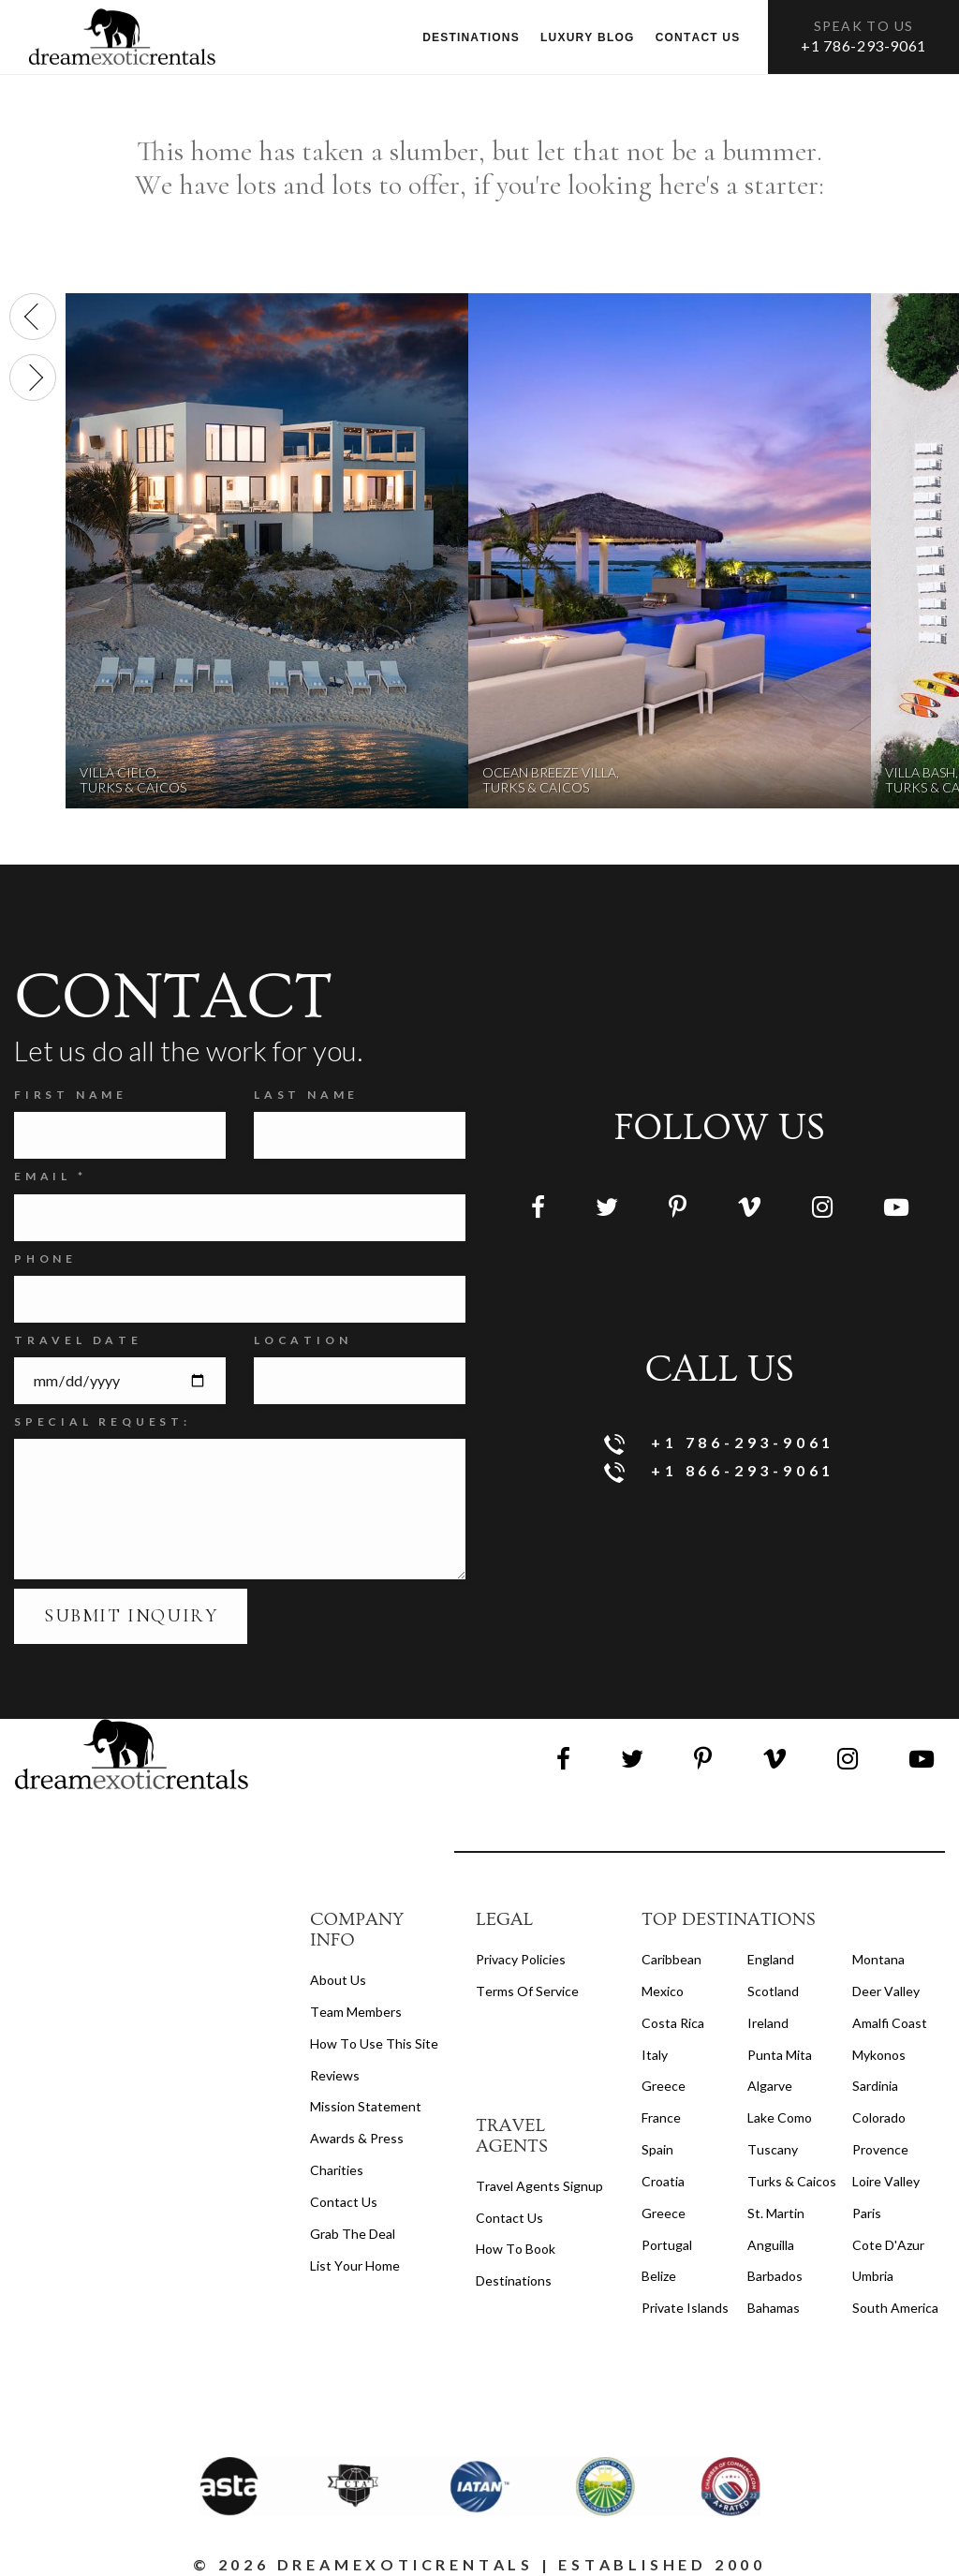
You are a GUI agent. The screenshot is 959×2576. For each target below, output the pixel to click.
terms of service (527, 1991)
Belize (659, 2276)
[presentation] (32, 316)
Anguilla (770, 2245)
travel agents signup (539, 2186)
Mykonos (879, 2055)
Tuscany (772, 2149)
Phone (45, 1258)
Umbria (872, 2276)
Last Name (306, 1095)
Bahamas (773, 2308)
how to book (515, 2249)
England (770, 1959)
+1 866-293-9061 (719, 1472)
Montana (878, 1959)
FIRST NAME (70, 1095)
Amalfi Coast (889, 2023)
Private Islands (685, 2308)
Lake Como (779, 2117)
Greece (664, 2086)
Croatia (663, 2181)
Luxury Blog (587, 37)
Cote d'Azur (888, 2245)
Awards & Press (357, 2138)
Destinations (471, 37)
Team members (356, 2012)
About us (338, 1980)
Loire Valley (886, 2181)
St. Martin (775, 2213)
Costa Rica (673, 2023)
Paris (866, 2213)
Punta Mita (779, 2055)
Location (302, 1340)
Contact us (698, 37)
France (661, 2117)
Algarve (769, 2086)
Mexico (663, 1991)
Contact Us (343, 2202)
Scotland (773, 1991)
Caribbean (671, 1959)
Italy (655, 2055)
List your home (355, 2265)
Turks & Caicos (791, 2181)
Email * (50, 1176)
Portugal (667, 2245)
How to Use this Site (374, 2043)
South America (895, 2308)
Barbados (775, 2276)
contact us (509, 2218)
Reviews (335, 2075)
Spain (657, 2149)
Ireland (768, 2023)
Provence (880, 2149)
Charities (336, 2170)
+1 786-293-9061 (863, 45)
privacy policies (521, 1959)
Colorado (879, 2117)
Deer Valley (886, 1991)
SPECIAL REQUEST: (102, 1421)
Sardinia (875, 2086)
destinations (514, 2280)
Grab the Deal (352, 2234)
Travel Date (78, 1340)
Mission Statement (365, 2106)
